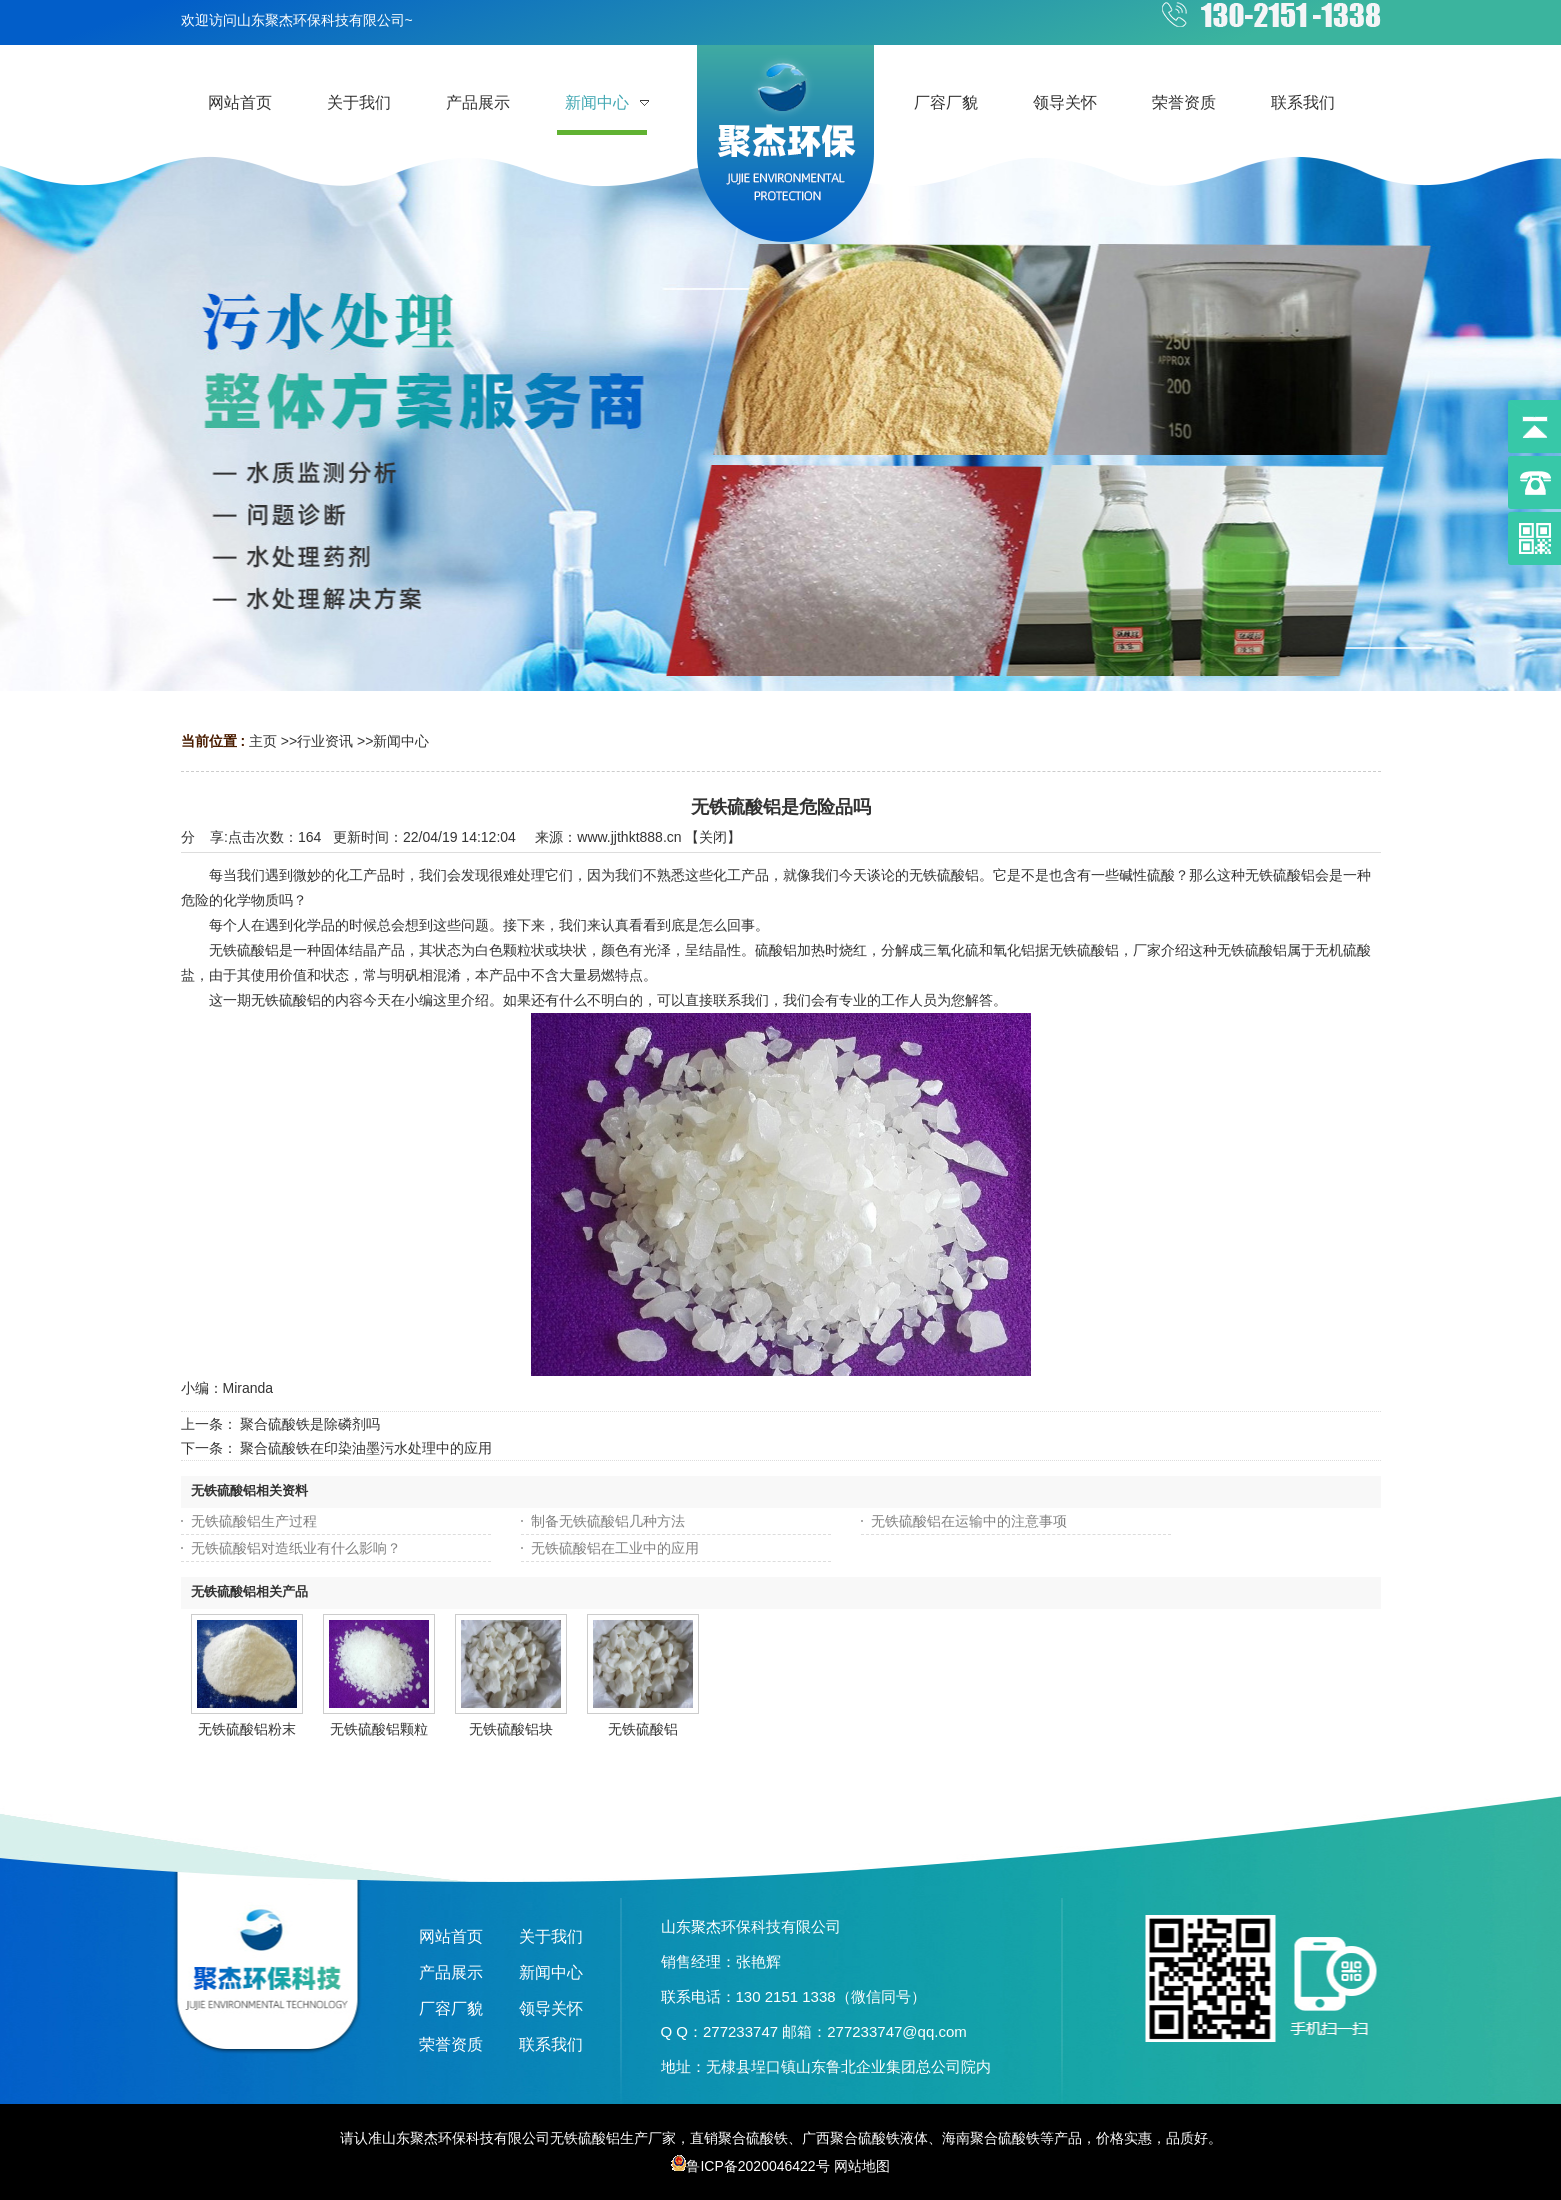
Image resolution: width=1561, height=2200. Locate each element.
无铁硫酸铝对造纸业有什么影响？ (296, 1548)
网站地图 (862, 2166)
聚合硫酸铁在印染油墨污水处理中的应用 (366, 1448)
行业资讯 (325, 741)
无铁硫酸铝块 (511, 1729)
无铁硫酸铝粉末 (247, 1729)
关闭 (713, 837)
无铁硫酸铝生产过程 (254, 1521)
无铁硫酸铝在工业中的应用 (615, 1548)
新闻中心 (401, 741)
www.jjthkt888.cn (629, 837)
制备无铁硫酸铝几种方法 (608, 1521)
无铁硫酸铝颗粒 (379, 1729)
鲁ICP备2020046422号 (750, 2166)
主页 (263, 741)
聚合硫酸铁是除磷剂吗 (310, 1424)
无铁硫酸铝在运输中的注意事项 (969, 1521)
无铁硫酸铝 (643, 1729)
